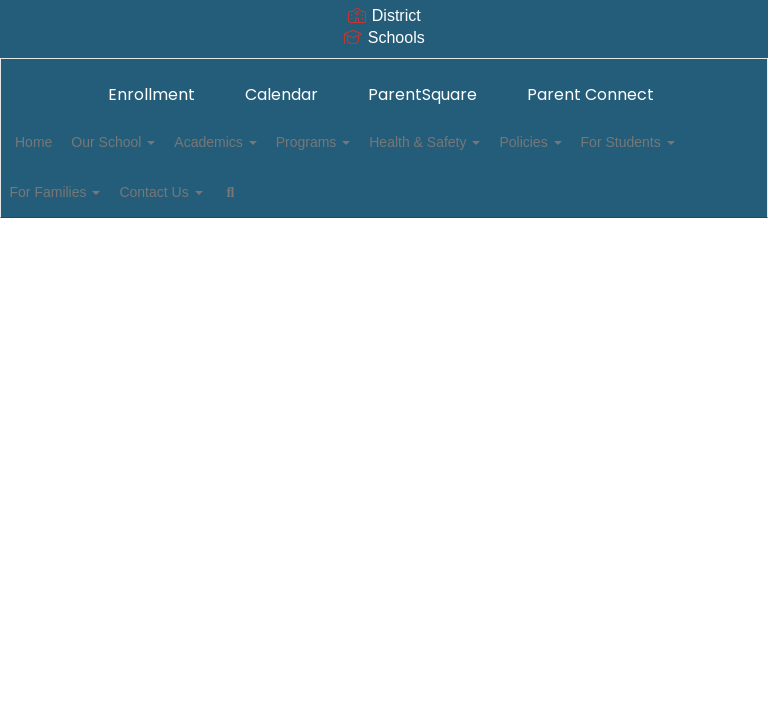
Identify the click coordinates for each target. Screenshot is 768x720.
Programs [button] (377, 142)
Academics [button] (268, 142)
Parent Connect (590, 94)
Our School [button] (155, 142)
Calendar (281, 94)
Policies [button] (616, 142)
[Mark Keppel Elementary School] (384, 71)
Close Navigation (505, 200)
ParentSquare (422, 94)
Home (64, 142)
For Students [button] (93, 192)
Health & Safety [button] (499, 142)
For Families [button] (215, 192)
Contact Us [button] (332, 192)
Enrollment (151, 94)
